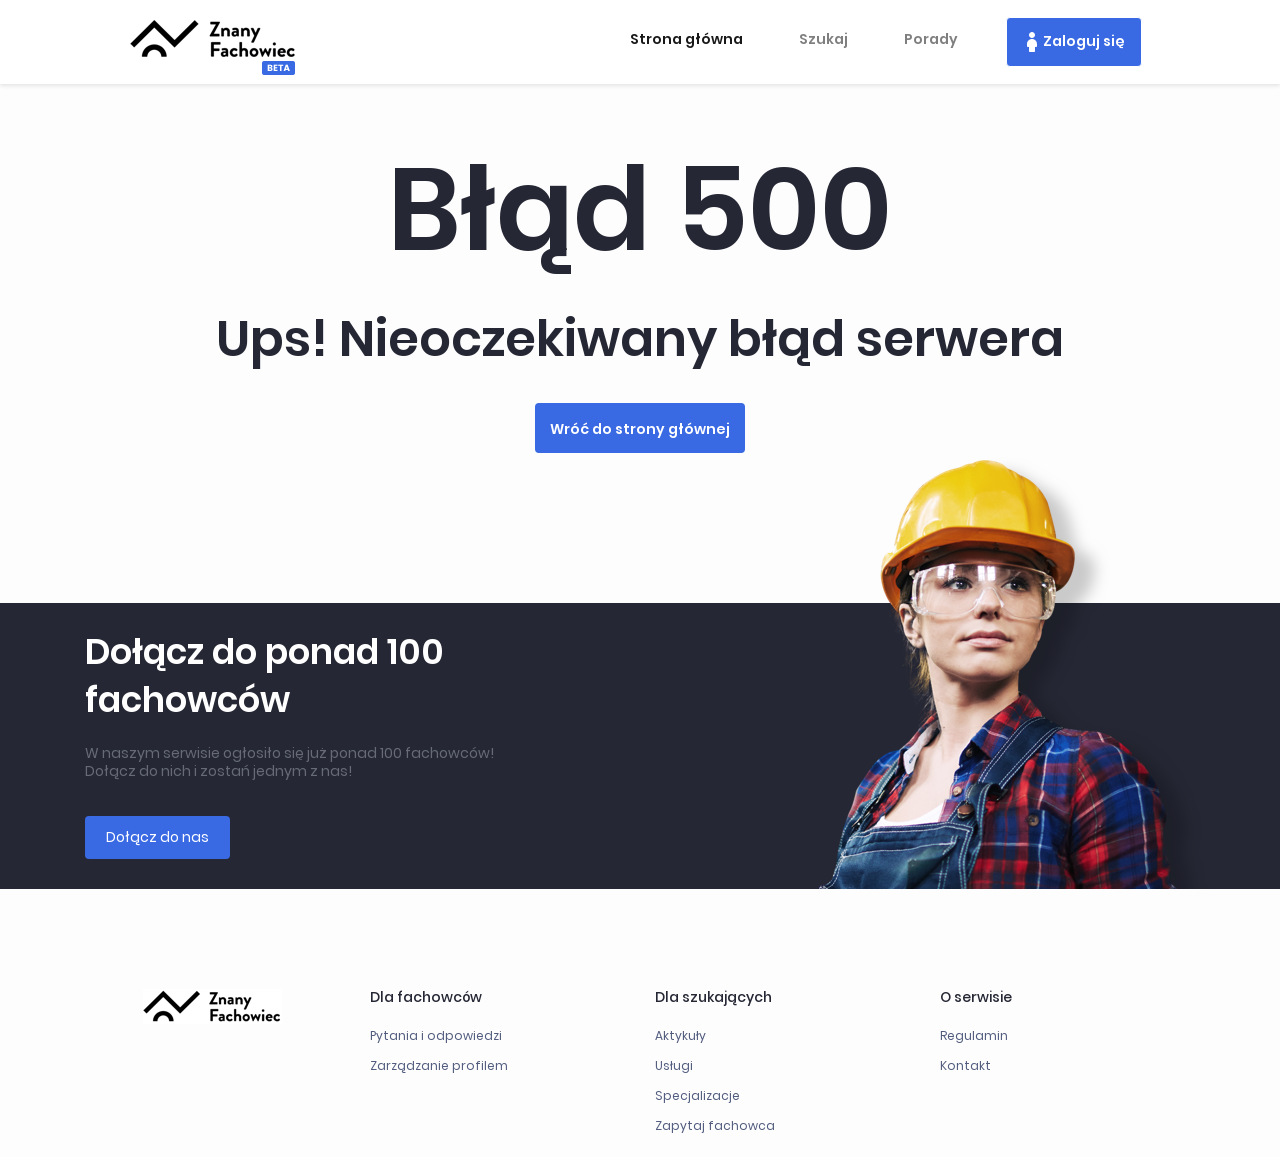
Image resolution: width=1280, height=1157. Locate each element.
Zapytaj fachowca (715, 1125)
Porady (931, 39)
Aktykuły (680, 1035)
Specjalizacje (697, 1095)
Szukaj (823, 39)
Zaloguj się (1084, 41)
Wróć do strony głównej (640, 429)
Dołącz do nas (157, 837)
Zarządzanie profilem (439, 1065)
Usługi (674, 1065)
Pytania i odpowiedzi (436, 1035)
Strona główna (686, 39)
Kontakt (965, 1065)
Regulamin (974, 1035)
